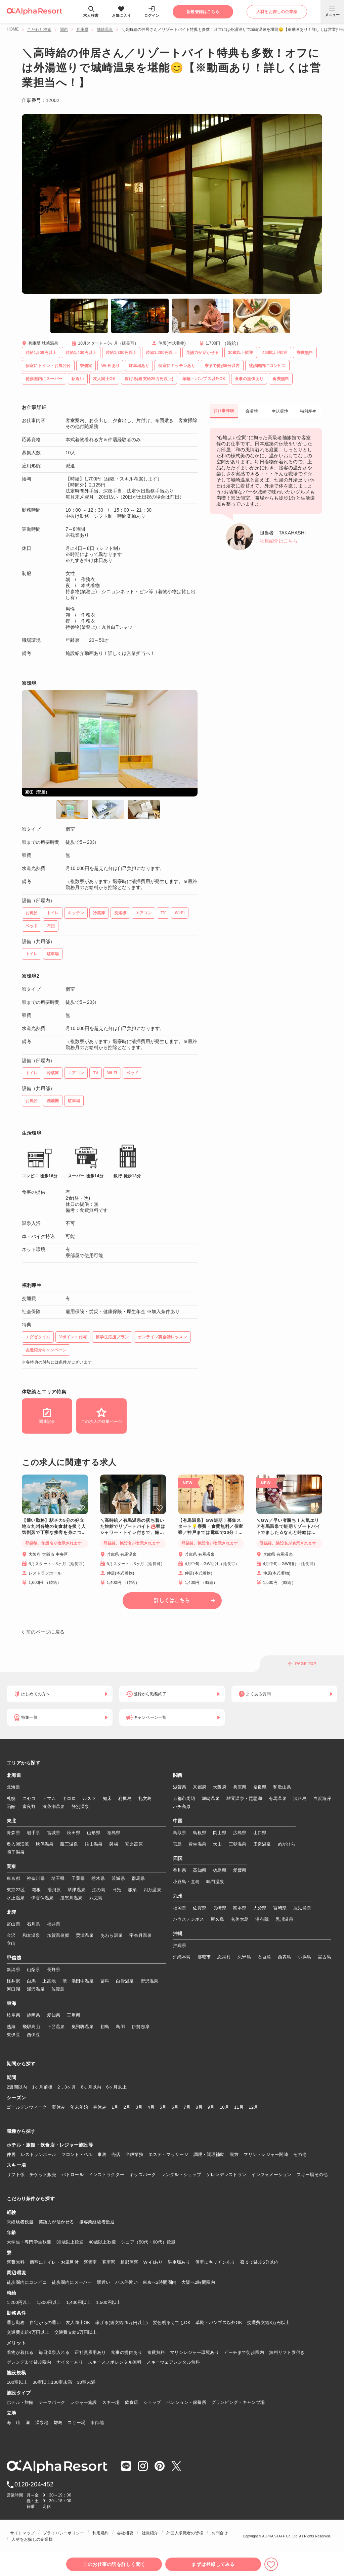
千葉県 (78, 1878)
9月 (211, 2107)
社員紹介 (150, 2533)
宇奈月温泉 (140, 1935)
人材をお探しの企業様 (31, 2539)
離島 (58, 2422)
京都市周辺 (184, 1798)
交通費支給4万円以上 (28, 2332)
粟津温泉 (85, 1935)
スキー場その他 (312, 2174)
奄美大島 (240, 1919)
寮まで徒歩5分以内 (259, 2262)
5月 (163, 2107)
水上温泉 (16, 1897)
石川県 (33, 1923)
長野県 (53, 1969)
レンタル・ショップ (181, 2174)
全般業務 (134, 2154)
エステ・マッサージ (168, 2154)
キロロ (69, 1798)
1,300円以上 (49, 2302)
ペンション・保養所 (186, 2402)
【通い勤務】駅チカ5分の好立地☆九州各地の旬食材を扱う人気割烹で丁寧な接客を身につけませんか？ (54, 1527)
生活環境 (280, 411)
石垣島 (264, 1956)
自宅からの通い (45, 2322)
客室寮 (109, 2262)
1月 (115, 2107)
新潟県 (13, 1969)
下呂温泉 (56, 2026)
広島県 (240, 1832)
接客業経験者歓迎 (97, 2221)
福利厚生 (308, 411)
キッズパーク (142, 2174)
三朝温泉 (238, 1844)
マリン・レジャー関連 (266, 2154)
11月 (239, 2107)
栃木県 (98, 1878)
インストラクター (106, 2174)
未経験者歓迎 (20, 2221)
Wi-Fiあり (153, 2262)
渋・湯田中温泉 (78, 1980)
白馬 (31, 1980)
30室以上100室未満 (52, 2382)
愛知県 (53, 2015)
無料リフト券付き (287, 2352)
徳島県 (219, 1870)
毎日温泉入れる (54, 2352)
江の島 (98, 1889)
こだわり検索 (39, 29)
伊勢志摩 (140, 2026)
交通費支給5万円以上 (75, 2332)
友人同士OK (78, 2322)
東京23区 (16, 1889)
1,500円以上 (108, 2302)
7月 (186, 2107)
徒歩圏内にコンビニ (27, 2282)
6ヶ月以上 (116, 2087)
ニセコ (29, 1798)
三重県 (73, 2015)
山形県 (93, 1832)
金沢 (11, 1935)
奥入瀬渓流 (18, 1844)
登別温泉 (80, 1806)
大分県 (260, 1907)
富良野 (29, 1806)
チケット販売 (43, 2174)
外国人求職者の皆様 (184, 2533)
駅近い (104, 2282)
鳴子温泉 (16, 1852)
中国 (178, 1821)
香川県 (179, 1870)
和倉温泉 (31, 1935)
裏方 (234, 2154)
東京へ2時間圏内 (159, 2282)
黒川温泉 (284, 1919)
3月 (138, 2107)
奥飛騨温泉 (83, 2026)
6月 (175, 2107)
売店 (116, 2154)
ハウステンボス (188, 1919)
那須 (132, 1889)
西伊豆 (33, 2034)
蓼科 (105, 1980)
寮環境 (252, 411)
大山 (217, 1844)
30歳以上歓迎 (70, 2242)
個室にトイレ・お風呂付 (54, 2262)
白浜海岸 (322, 1798)
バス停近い (126, 2282)
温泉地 (42, 2422)
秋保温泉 (44, 1844)
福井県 (53, 1923)
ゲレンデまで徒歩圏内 (29, 2362)
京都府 (199, 1787)
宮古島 (324, 1956)
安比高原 (134, 1844)
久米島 (244, 1956)
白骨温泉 (125, 1980)
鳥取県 (179, 1832)
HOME (13, 29)
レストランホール (38, 2154)
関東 (11, 1866)
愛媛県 (240, 1870)
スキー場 (111, 2402)
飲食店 (131, 2402)
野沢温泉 (150, 1980)
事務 (101, 2154)
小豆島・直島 (186, 1881)
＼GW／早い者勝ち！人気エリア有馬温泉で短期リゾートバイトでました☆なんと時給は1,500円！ (288, 1527)
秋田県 (73, 1832)
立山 (11, 1943)
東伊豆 (13, 2034)
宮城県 (53, 1832)
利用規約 (100, 2533)
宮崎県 (280, 1907)
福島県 (114, 1832)
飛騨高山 (31, 2026)
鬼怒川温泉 (71, 1897)
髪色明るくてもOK (171, 2322)
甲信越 (14, 1958)
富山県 (13, 1923)
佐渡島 (58, 1989)
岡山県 (219, 1832)
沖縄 (178, 1933)
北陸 (11, 1912)
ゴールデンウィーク (27, 2107)
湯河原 (54, 1889)
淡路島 (300, 1798)
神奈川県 (36, 1878)
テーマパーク (52, 2402)
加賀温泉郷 (58, 1935)
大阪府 (219, 1787)
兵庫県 (82, 29)
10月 (224, 2107)
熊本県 (240, 1907)
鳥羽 (120, 2026)
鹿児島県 (302, 1907)
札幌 (11, 1798)
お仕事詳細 (223, 410)
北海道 (14, 1775)
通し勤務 (16, 2322)
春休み (99, 2107)
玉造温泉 (262, 1844)
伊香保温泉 (42, 1897)
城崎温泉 (105, 29)
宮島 (177, 1844)
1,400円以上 (78, 2302)
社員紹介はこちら (279, 540)
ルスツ (89, 1798)
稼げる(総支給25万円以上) (121, 2322)
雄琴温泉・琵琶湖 (244, 1798)
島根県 (199, 1832)
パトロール (72, 2174)
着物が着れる (20, 2352)
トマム (49, 1798)
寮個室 (90, 2262)
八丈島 (96, 1897)
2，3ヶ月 (66, 2087)
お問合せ (220, 2533)
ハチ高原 (182, 1806)
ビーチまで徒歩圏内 (244, 2352)
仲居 (11, 2154)
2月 (127, 2107)
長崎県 (219, 1907)
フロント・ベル (77, 2154)
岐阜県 (13, 2015)
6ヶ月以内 (91, 2087)
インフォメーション (271, 2174)
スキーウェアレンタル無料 (173, 2362)
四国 (178, 1858)
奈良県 (260, 1787)
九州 (178, 1896)
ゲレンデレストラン (226, 2174)
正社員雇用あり (90, 2352)
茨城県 (118, 1878)
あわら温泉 (111, 1935)
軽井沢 (13, 1980)
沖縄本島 (182, 1956)
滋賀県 (179, 1787)
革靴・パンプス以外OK (219, 2322)
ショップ (152, 2402)
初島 (105, 2026)
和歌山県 (282, 1787)
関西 (64, 29)
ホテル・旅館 (20, 2402)
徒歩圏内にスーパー (72, 2282)
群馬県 (138, 1878)
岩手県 (33, 1832)
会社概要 (125, 2533)
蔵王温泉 (69, 1844)
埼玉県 (58, 1878)
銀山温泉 (93, 1844)
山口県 (260, 1832)
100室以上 (17, 2382)
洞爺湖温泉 (53, 1806)
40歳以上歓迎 (102, 2242)
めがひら (287, 1844)
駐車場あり (179, 2262)
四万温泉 (152, 1889)
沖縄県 (179, 1945)
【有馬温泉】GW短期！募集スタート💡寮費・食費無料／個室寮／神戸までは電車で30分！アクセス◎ (210, 1527)
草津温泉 (76, 1889)
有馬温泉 (278, 1798)
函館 (11, 1806)
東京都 (13, 1878)
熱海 (11, 2026)
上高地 (49, 1980)
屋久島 (217, 1919)
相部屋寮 (129, 2262)
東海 (11, 2003)
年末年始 (79, 2107)
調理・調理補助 (209, 2154)
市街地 (97, 2422)
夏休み (58, 2107)
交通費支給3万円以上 (268, 2322)
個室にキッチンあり (215, 2262)
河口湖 (13, 1989)
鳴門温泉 (215, 1881)
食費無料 (156, 2352)
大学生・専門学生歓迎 (29, 2242)
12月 (253, 2107)
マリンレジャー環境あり (194, 2352)
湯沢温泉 (36, 1989)
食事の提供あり (126, 2352)
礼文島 (145, 1798)
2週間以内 (17, 2087)
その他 (300, 2154)
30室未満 (86, 2382)
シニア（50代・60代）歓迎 (148, 2242)
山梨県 (33, 1969)
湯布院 (262, 1919)
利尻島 (125, 1798)
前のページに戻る (45, 1632)
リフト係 (16, 2174)
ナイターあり (69, 2362)
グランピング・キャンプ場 (238, 2402)
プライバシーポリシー (63, 2533)
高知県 (199, 1870)
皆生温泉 (197, 1844)
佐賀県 (199, 1907)
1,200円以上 (19, 2302)
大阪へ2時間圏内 (198, 2282)
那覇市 (204, 1956)
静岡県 (33, 2015)
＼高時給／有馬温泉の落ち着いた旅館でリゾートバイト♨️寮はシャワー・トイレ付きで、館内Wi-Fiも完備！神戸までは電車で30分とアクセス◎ (132, 1527)
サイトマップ (22, 2533)
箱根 (36, 1889)
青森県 (13, 1832)
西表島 (284, 1956)
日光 (116, 1889)
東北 (11, 1821)
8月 (199, 2107)
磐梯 (113, 1844)
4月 (151, 2107)
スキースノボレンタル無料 (114, 2362)
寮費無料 (16, 2262)
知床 (107, 1798)
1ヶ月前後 (42, 2087)
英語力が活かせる (56, 2221)
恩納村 (224, 1956)
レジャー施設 (83, 2402)
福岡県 (179, 1907)
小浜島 (304, 1956)
